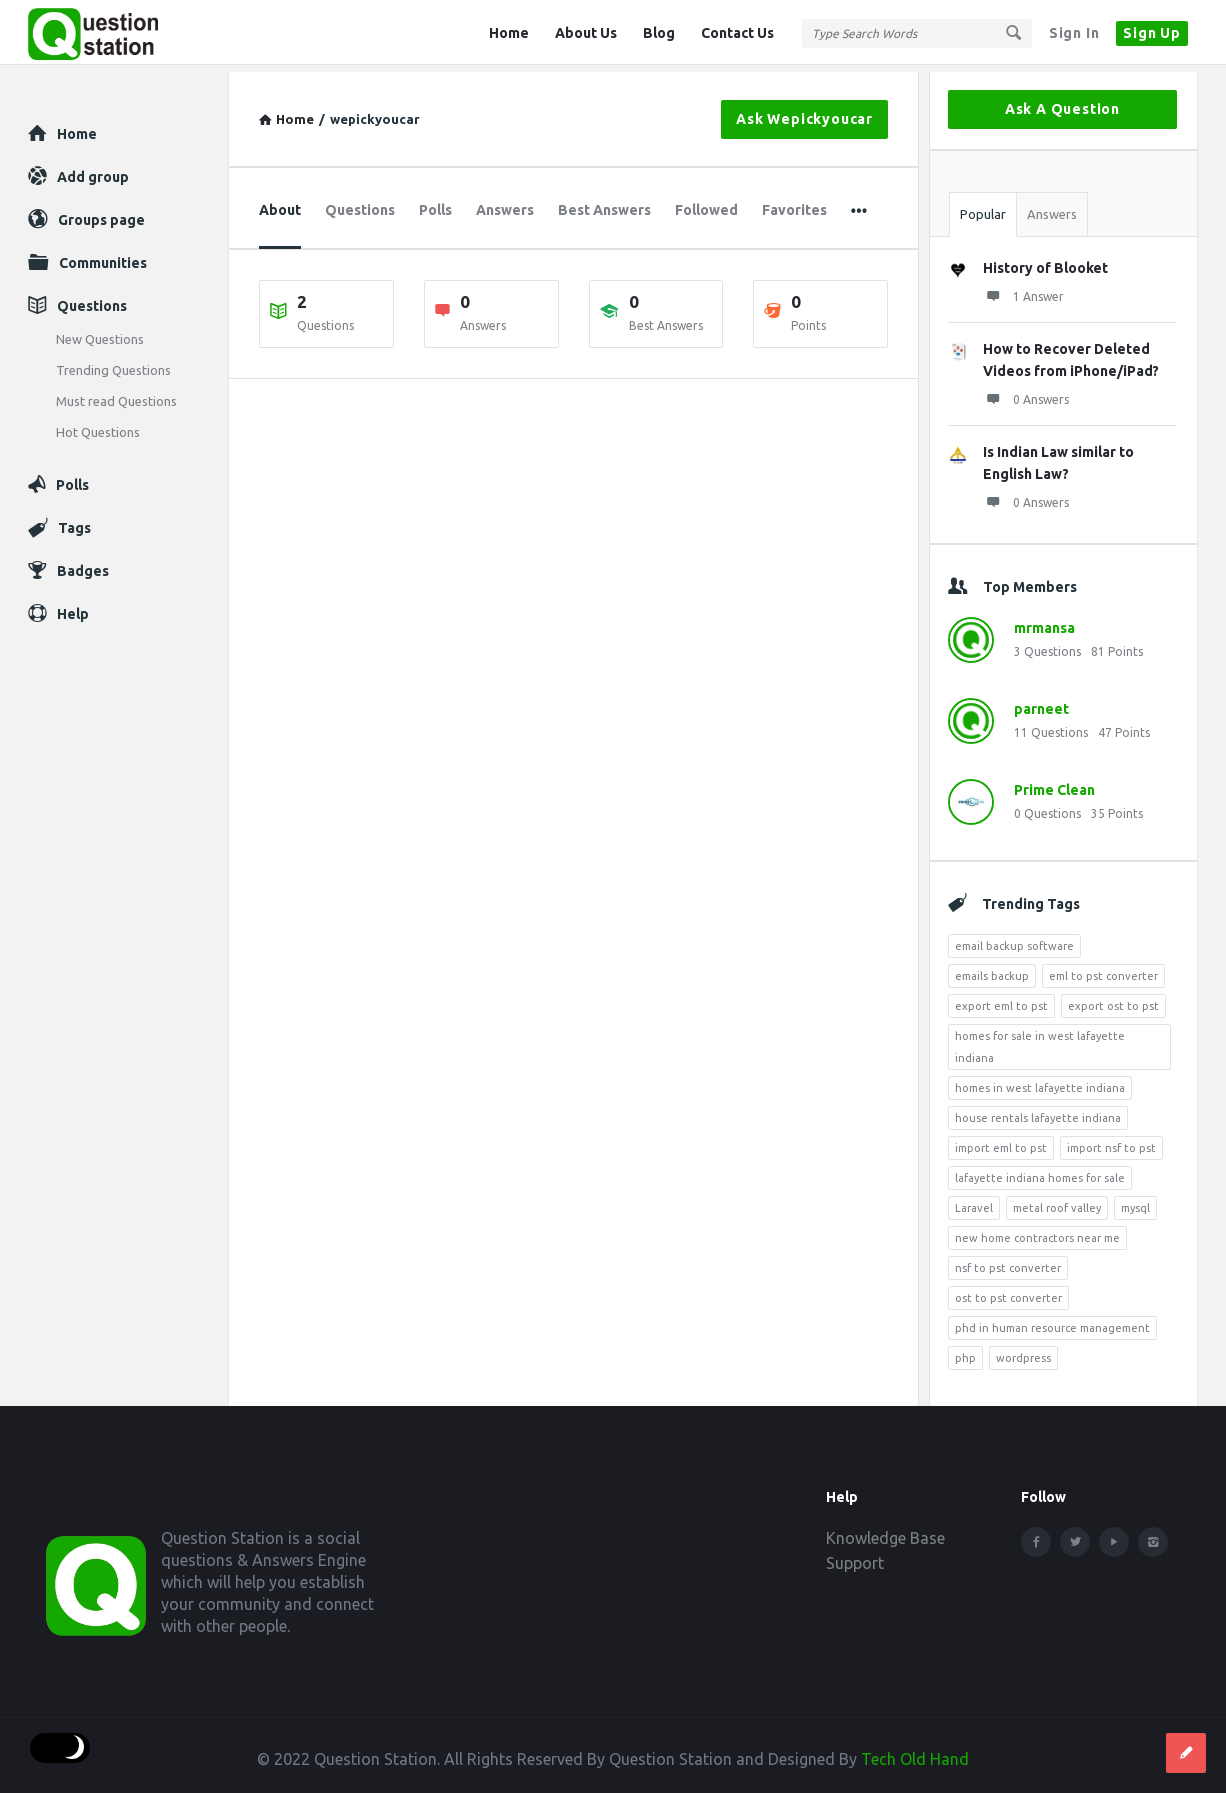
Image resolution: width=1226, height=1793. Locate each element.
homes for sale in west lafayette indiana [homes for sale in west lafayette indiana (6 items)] (1040, 1040)
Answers (505, 203)
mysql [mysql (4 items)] (1135, 1201)
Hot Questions (98, 425)
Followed (706, 203)
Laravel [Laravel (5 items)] (974, 1201)
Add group (93, 170)
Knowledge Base (885, 1531)
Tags (74, 521)
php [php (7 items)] (965, 1351)
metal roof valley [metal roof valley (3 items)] (1057, 1201)
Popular (983, 207)
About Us (586, 33)
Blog (659, 33)
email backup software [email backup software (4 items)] (1014, 939)
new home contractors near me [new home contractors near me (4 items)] (1037, 1231)
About (280, 203)
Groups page (101, 213)
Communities (103, 256)
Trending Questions (113, 363)
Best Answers (604, 203)
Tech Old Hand (915, 1752)
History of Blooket (1045, 261)
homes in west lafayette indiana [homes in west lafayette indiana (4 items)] (1040, 1081)
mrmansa (1044, 621)
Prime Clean (1054, 783)
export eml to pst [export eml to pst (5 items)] (1001, 999)
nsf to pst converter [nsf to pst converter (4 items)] (1008, 1261)
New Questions (100, 332)
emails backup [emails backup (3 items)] (992, 969)
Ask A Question (1062, 102)
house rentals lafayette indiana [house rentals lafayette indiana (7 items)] (1038, 1111)
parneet (1041, 702)
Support (855, 1556)
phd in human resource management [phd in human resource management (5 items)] (1052, 1321)
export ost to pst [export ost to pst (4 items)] (1113, 999)
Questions (360, 203)
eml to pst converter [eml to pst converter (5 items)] (1103, 969)
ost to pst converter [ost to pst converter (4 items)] (1008, 1291)
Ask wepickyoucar (804, 112)
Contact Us (737, 33)
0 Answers (1026, 392)
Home (509, 33)
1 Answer (1023, 289)
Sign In (1074, 33)
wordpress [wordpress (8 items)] (1023, 1351)
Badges (83, 564)
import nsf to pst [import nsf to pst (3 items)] (1111, 1141)
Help (73, 607)
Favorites (794, 203)
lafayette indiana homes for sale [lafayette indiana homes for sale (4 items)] (1040, 1171)
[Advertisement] (573, 572)
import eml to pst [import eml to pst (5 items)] (1001, 1141)
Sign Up (1152, 33)
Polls (435, 203)
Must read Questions (116, 394)
